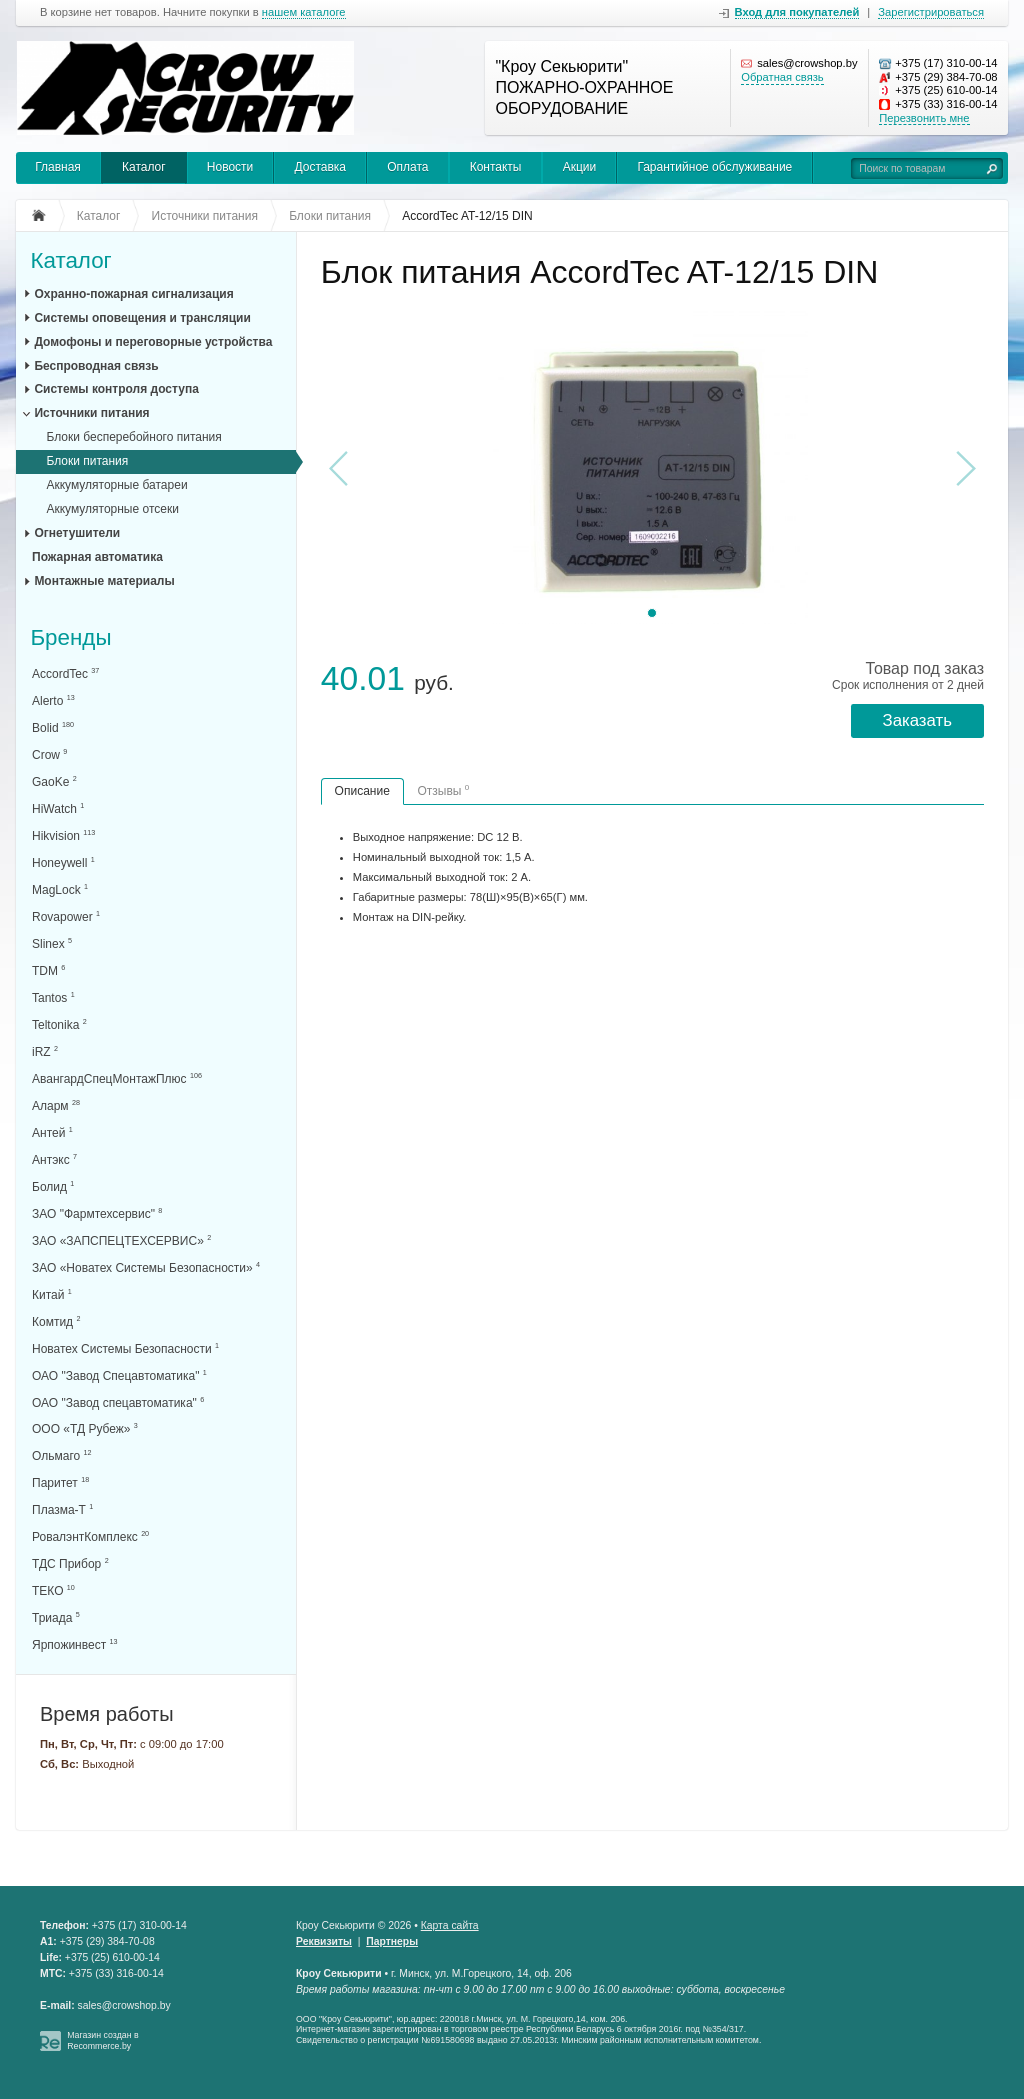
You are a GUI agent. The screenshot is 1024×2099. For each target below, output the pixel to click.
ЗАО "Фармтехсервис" (97, 1213)
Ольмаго (62, 1455)
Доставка (320, 167)
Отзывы (443, 790)
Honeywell (63, 862)
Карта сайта (450, 1925)
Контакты (496, 167)
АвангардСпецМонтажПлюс (117, 1078)
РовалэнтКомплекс (90, 1536)
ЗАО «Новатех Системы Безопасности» (146, 1267)
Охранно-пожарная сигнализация (133, 294)
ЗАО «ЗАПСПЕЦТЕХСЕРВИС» (121, 1240)
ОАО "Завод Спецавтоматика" (119, 1375)
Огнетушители (77, 533)
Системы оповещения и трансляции (142, 318)
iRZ (45, 1051)
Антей (52, 1132)
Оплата (407, 167)
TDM (48, 970)
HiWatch (58, 808)
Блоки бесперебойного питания (133, 437)
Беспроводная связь (96, 366)
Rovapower (66, 916)
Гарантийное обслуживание (714, 167)
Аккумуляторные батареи (116, 485)
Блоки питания (87, 461)
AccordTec (65, 673)
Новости (230, 167)
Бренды (70, 638)
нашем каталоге (304, 12)
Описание (362, 791)
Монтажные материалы (104, 581)
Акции (580, 167)
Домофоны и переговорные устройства (153, 342)
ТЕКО (53, 1590)
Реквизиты (324, 1941)
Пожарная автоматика (97, 557)
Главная (58, 167)
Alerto (53, 700)
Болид (53, 1186)
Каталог (144, 167)
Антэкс (54, 1159)
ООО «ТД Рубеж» (85, 1428)
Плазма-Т (62, 1509)
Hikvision (63, 835)
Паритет (60, 1482)
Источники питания (91, 413)
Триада (56, 1617)
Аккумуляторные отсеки (112, 509)
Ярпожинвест (74, 1644)
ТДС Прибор (70, 1563)
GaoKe (54, 781)
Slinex (52, 943)
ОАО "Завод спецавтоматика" (118, 1402)
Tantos (53, 997)
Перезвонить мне (924, 118)
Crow (49, 754)
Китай (52, 1294)
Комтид (56, 1321)
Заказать (917, 720)
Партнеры (392, 1941)
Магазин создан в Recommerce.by (103, 2040)
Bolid (53, 727)
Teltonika (59, 1024)
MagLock (60, 889)
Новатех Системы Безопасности (125, 1348)
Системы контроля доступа (116, 389)
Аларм (56, 1105)
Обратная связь (782, 77)
